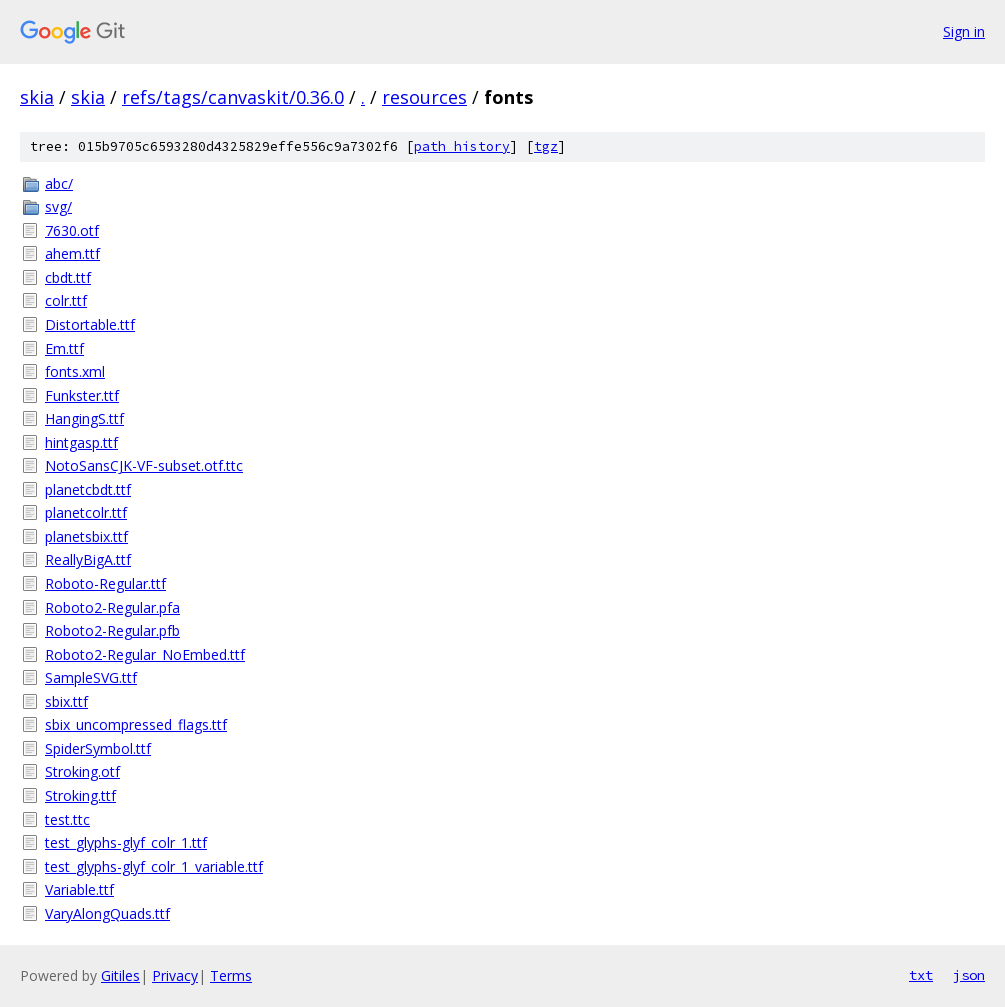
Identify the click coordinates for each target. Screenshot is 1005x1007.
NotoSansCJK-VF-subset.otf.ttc (144, 465)
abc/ (59, 183)
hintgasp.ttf (81, 442)
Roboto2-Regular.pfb (112, 630)
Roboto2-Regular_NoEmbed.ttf (145, 654)
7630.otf (72, 230)
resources (424, 97)
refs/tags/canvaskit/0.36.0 (233, 97)
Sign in (964, 31)
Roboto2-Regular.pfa (112, 607)
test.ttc (67, 819)
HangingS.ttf (84, 418)
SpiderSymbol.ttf (98, 748)
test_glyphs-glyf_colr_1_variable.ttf (154, 866)
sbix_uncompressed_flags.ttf (136, 724)
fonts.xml (75, 371)
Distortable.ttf (90, 324)
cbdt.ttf (68, 277)
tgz (546, 146)
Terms (231, 975)
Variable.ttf (79, 889)
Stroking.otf (82, 771)
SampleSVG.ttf (91, 677)
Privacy (175, 975)
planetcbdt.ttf (88, 489)
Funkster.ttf (82, 395)
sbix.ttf (66, 701)
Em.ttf (64, 348)
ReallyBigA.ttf (88, 559)
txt (921, 975)
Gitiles (120, 975)
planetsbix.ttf (86, 536)
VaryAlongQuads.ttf (107, 913)
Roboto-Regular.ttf (105, 583)
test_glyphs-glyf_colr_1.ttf (126, 842)
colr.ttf (66, 300)
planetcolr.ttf (86, 512)
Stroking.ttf (80, 795)
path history (462, 146)
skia (37, 97)
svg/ (58, 206)
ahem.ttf (72, 253)
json (969, 975)
